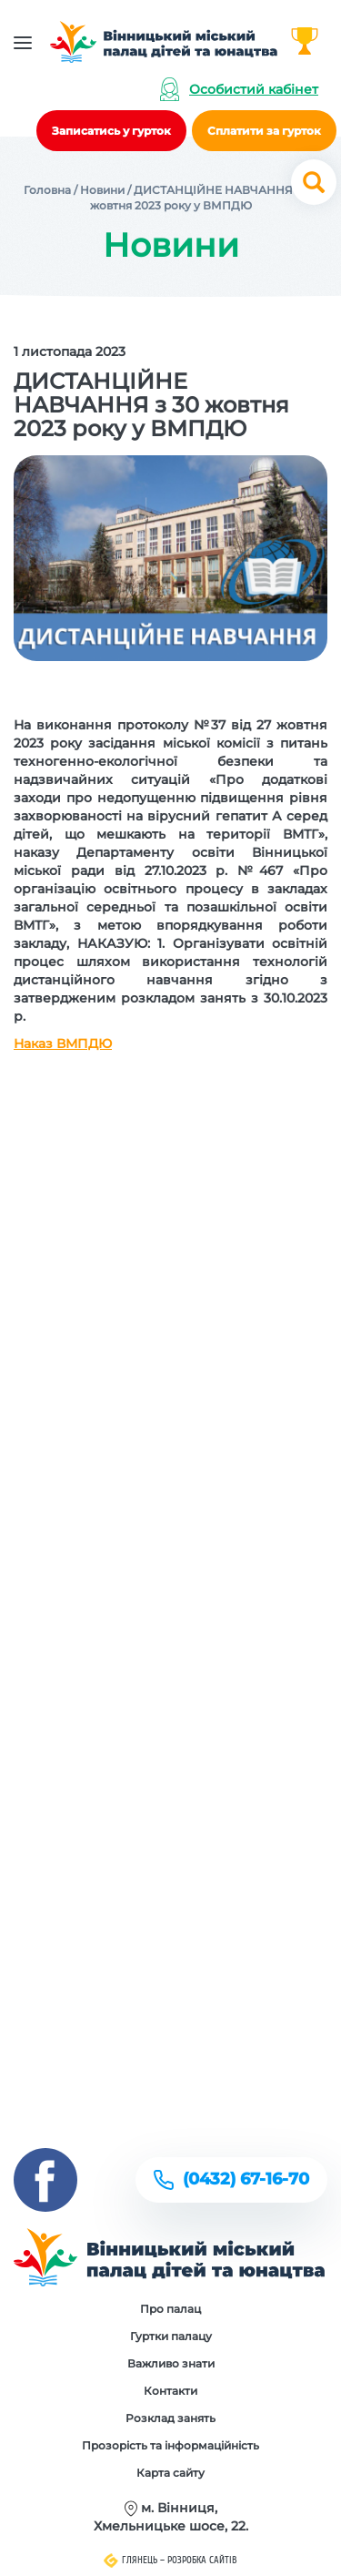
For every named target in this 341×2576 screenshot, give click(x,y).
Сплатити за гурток (264, 130)
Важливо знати (171, 2363)
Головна (47, 190)
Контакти (170, 2391)
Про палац (170, 2309)
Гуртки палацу (171, 2336)
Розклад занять (170, 2418)
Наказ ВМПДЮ (63, 1043)
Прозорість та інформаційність (170, 2445)
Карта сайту (170, 2472)
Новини (102, 190)
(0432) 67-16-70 (246, 2179)
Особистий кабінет (253, 89)
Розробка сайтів (202, 2560)
